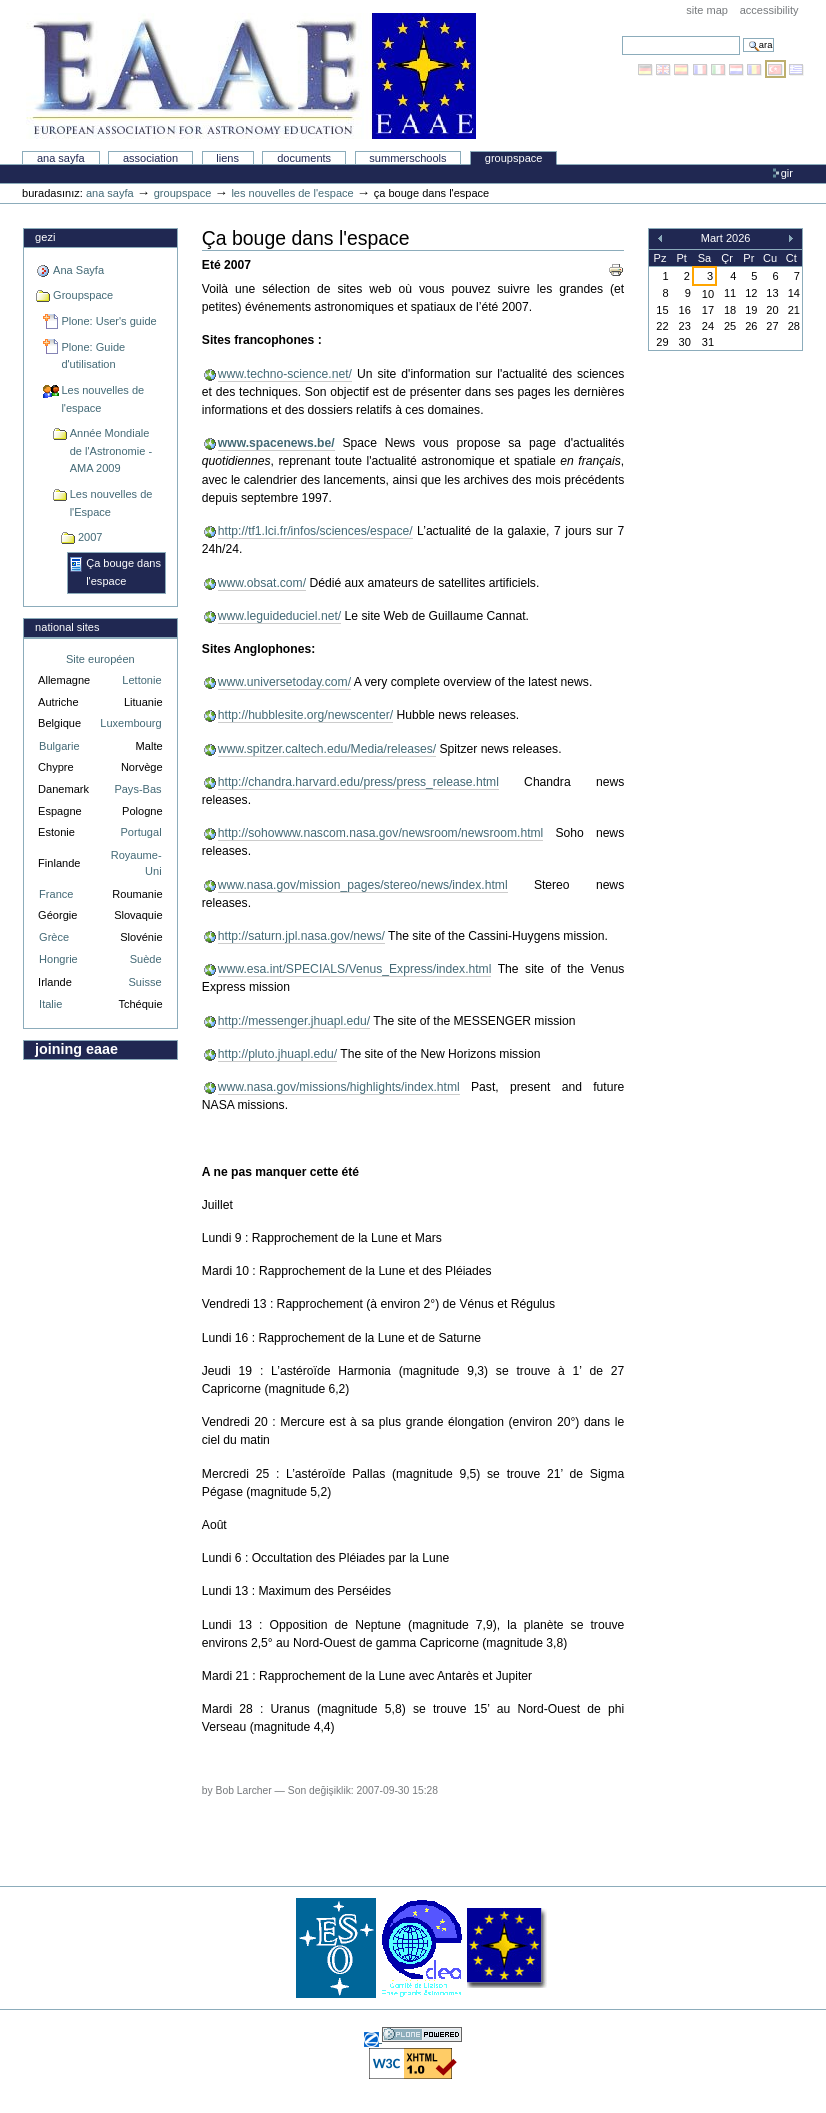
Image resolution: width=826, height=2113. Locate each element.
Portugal (141, 832)
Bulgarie (59, 746)
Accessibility (769, 10)
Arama (621, 35)
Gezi (45, 237)
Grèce (54, 937)
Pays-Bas (137, 789)
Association (150, 158)
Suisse (144, 982)
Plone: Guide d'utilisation (93, 356)
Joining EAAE (76, 1049)
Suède (146, 959)
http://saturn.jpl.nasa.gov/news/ (301, 936)
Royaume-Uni (136, 863)
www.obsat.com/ (262, 583)
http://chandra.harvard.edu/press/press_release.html (358, 782)
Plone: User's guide (108, 321)
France (56, 894)
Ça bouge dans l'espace (123, 572)
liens (227, 158)
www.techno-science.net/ (285, 374)
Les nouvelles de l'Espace (111, 503)
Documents (304, 158)
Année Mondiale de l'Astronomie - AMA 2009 (111, 450)
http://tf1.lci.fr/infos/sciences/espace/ (315, 531)
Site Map (707, 10)
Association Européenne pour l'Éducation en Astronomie (251, 76)
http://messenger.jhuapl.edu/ (294, 1021)
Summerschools (407, 158)
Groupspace (514, 158)
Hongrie (58, 959)
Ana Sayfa (61, 158)
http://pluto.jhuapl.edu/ (277, 1054)
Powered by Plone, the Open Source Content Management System (422, 2034)
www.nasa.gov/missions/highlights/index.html (339, 1087)
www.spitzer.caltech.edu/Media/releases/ (327, 749)
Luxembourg (130, 723)
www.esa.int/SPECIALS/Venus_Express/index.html (355, 969)
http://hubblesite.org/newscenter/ (305, 715)
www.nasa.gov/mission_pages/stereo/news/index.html (363, 885)
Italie (50, 1004)
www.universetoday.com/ (284, 682)
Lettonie (141, 680)
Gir (787, 173)
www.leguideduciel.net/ (279, 616)
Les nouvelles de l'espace (292, 193)
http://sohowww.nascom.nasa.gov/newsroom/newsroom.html (381, 833)
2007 (90, 537)
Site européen (100, 659)
